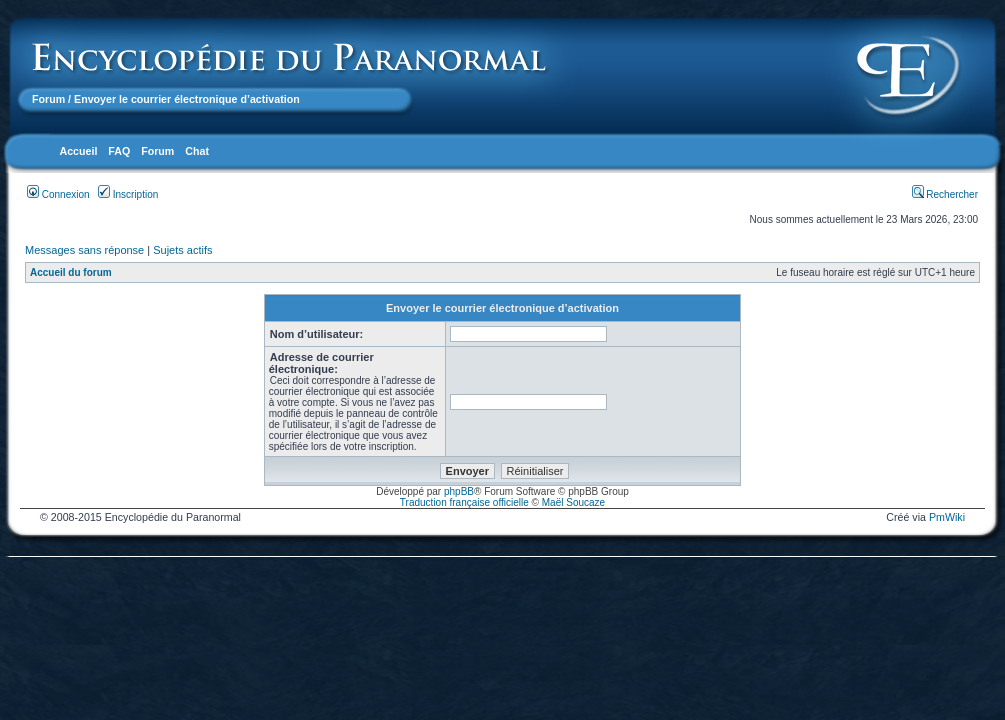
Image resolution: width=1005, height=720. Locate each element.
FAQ (119, 151)
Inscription (128, 194)
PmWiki (947, 517)
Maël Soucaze (573, 502)
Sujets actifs (182, 250)
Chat (197, 151)
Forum (48, 99)
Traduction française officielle (464, 502)
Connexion (58, 194)
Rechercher (945, 194)
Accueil (78, 151)
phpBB (459, 491)
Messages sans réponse (84, 250)
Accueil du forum (71, 272)
